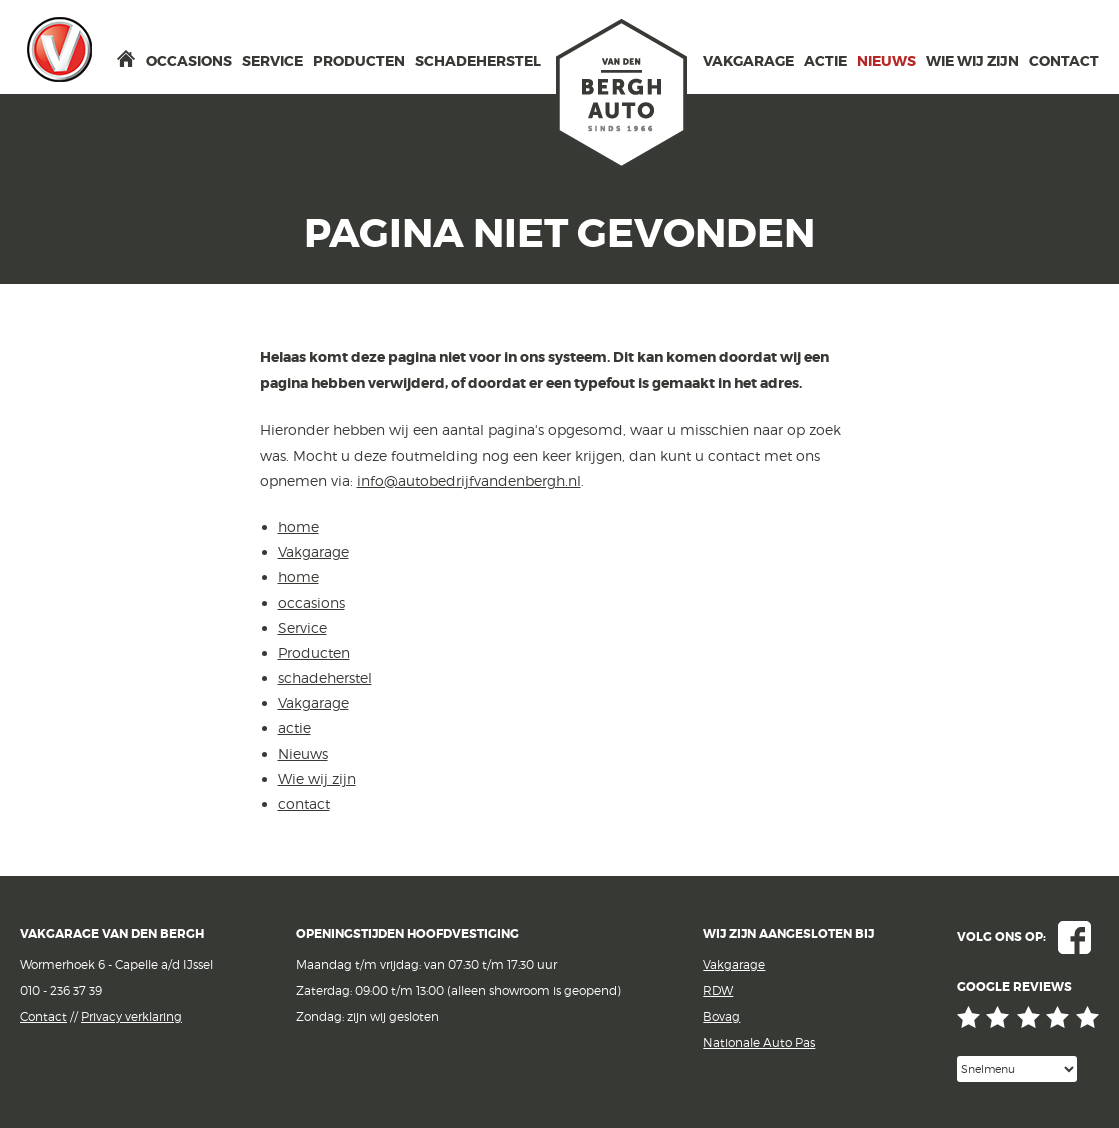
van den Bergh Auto (622, 95)
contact (1064, 61)
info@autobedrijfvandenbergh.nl (469, 480)
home (126, 58)
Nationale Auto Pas (759, 1042)
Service (272, 61)
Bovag (721, 1016)
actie (825, 61)
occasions (189, 61)
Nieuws (886, 61)
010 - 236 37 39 (61, 990)
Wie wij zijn (972, 61)
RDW (718, 990)
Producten (359, 61)
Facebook (1074, 937)
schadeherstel (478, 61)
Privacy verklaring (131, 1016)
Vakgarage (60, 49)
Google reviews (1028, 1018)
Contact (43, 1016)
